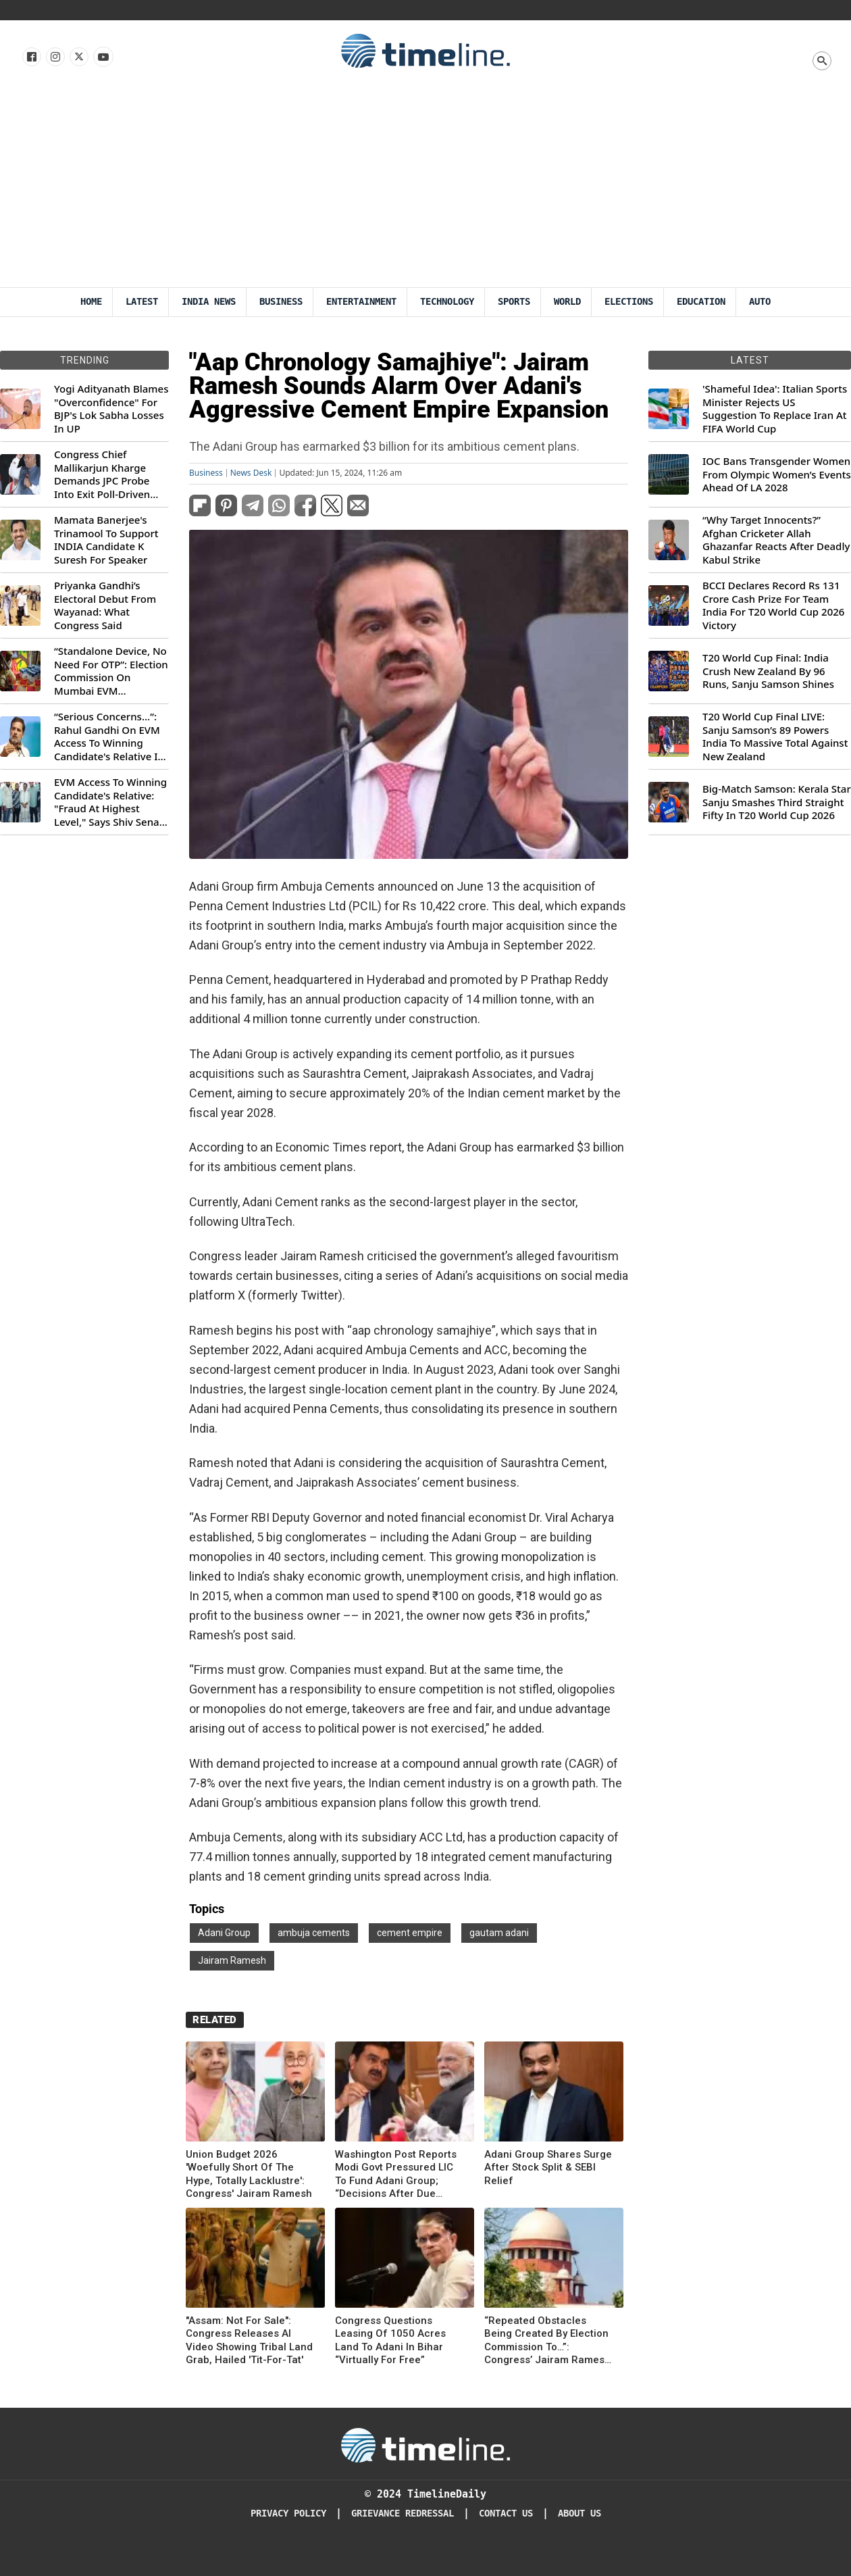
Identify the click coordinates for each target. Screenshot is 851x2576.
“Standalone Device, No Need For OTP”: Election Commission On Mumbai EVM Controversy (111, 671)
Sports (514, 302)
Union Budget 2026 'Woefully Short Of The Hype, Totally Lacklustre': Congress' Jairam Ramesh (249, 2174)
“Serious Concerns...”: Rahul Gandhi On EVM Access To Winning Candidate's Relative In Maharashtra (109, 736)
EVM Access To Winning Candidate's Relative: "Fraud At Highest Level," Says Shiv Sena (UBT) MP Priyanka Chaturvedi (110, 802)
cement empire (409, 1932)
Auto (760, 302)
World (567, 302)
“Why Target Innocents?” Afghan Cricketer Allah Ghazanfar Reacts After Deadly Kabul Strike (776, 540)
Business (281, 302)
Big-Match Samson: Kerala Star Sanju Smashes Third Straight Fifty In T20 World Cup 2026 (776, 802)
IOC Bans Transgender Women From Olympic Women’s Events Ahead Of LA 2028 (776, 474)
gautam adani (499, 1932)
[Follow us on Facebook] (30, 57)
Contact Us (506, 2513)
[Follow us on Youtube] (102, 57)
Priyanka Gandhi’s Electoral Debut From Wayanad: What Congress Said (105, 605)
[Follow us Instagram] (54, 57)
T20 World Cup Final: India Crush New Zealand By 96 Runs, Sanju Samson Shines (768, 671)
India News (209, 302)
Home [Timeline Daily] (91, 302)
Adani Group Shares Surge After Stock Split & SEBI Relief (548, 2167)
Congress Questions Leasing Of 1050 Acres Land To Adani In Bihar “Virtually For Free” (390, 2340)
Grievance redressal (402, 2513)
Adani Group (224, 1932)
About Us (579, 2513)
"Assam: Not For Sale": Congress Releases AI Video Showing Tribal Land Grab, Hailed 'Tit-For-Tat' (249, 2340)
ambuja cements (314, 1932)
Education (701, 302)
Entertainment (361, 302)
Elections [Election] (628, 302)
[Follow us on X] (78, 57)
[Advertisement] (425, 185)
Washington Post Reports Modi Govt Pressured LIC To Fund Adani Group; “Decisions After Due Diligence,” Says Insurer (396, 2174)
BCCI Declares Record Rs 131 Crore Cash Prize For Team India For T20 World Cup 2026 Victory (773, 605)
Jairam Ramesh (232, 1960)
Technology (447, 302)
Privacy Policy (288, 2513)
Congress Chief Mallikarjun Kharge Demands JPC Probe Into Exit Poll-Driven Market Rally (102, 474)
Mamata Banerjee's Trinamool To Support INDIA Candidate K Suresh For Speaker (106, 540)
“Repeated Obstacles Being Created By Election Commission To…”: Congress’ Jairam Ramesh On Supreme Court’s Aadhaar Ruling (547, 2340)
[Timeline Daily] (425, 2444)
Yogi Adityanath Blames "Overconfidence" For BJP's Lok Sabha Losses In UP (111, 408)
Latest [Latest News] (142, 302)
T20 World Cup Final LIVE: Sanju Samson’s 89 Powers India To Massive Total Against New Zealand (775, 736)
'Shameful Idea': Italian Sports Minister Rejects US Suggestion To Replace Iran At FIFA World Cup (774, 408)
